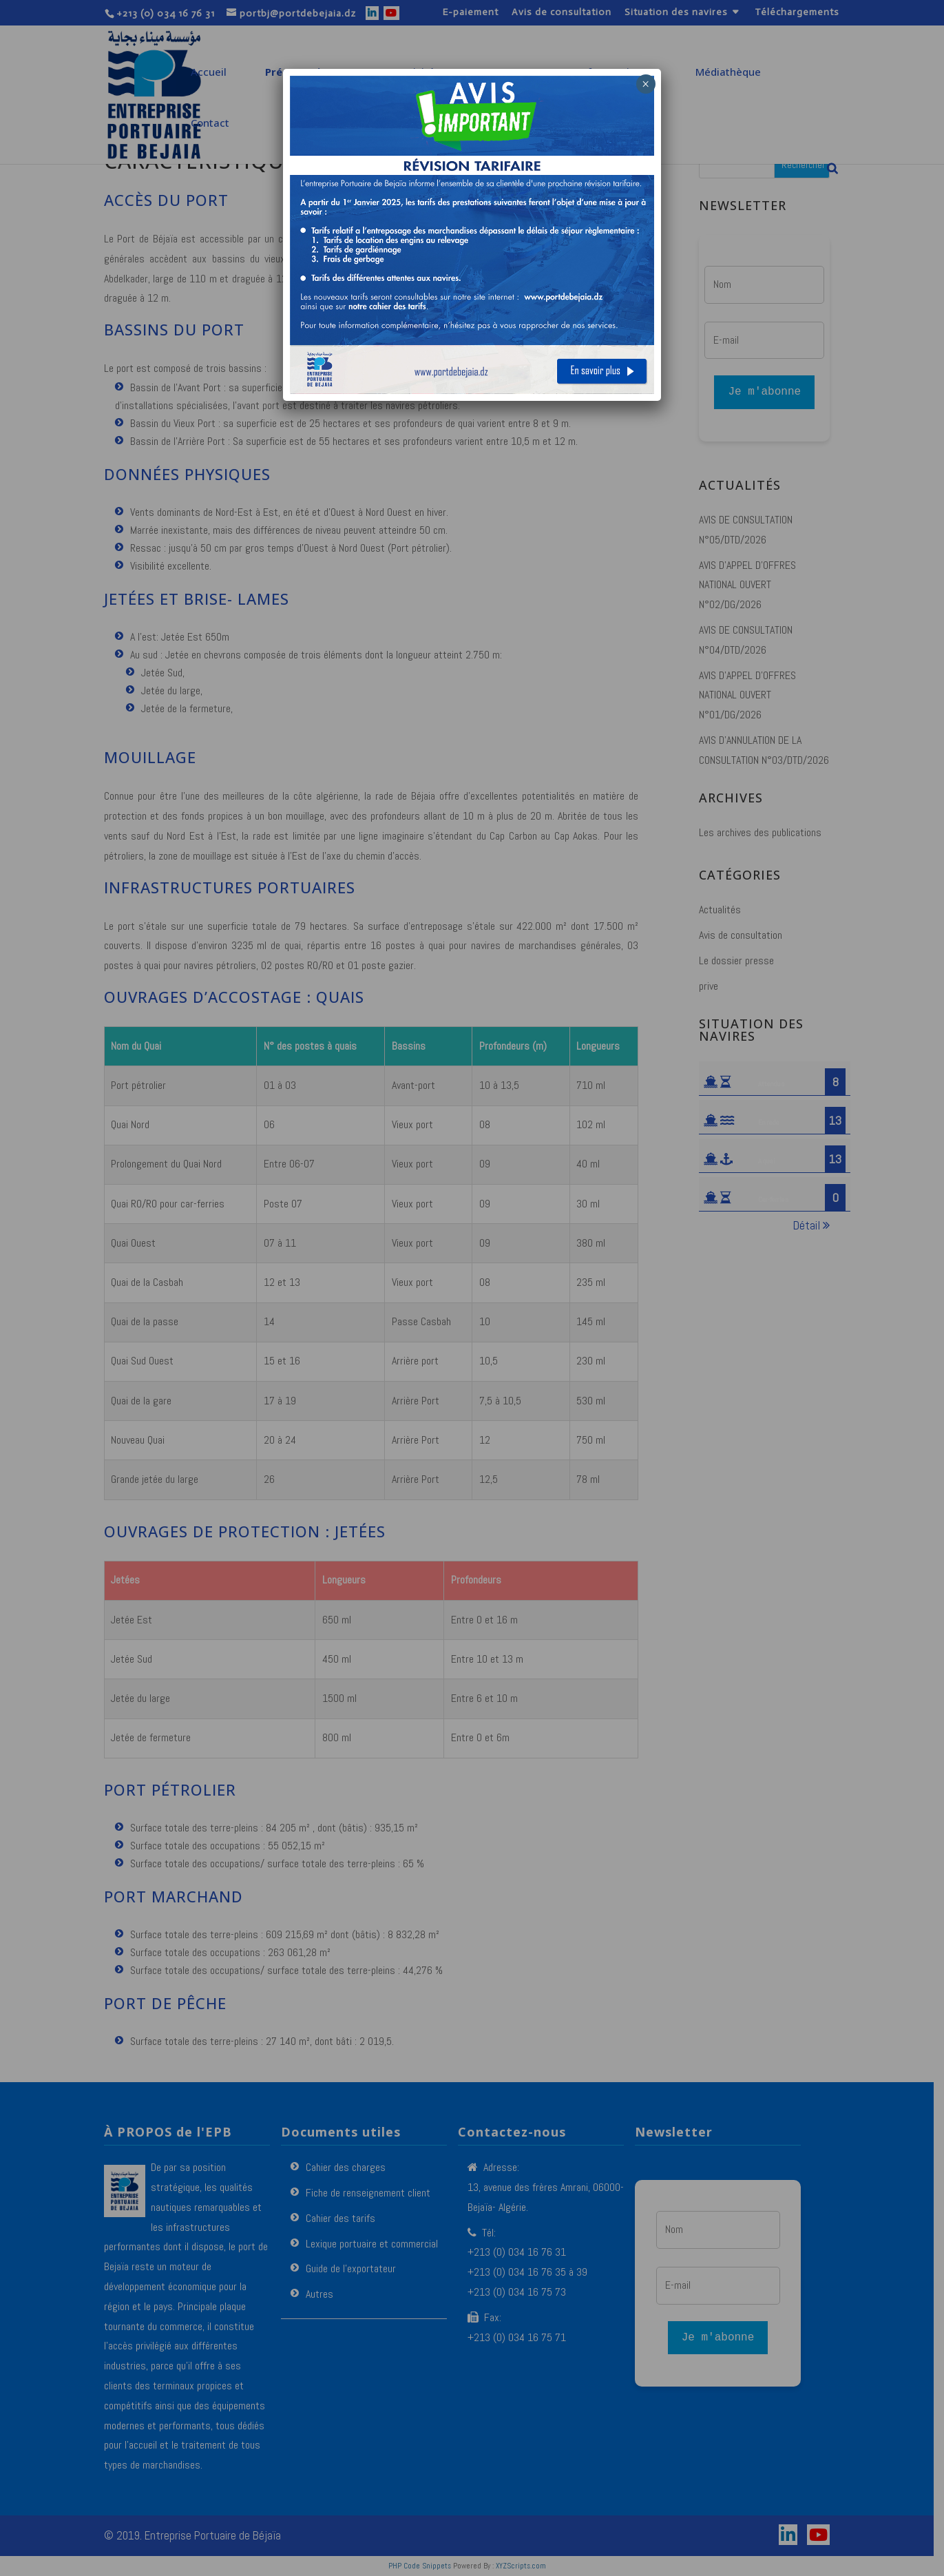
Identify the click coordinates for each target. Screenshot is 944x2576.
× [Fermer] (645, 84)
